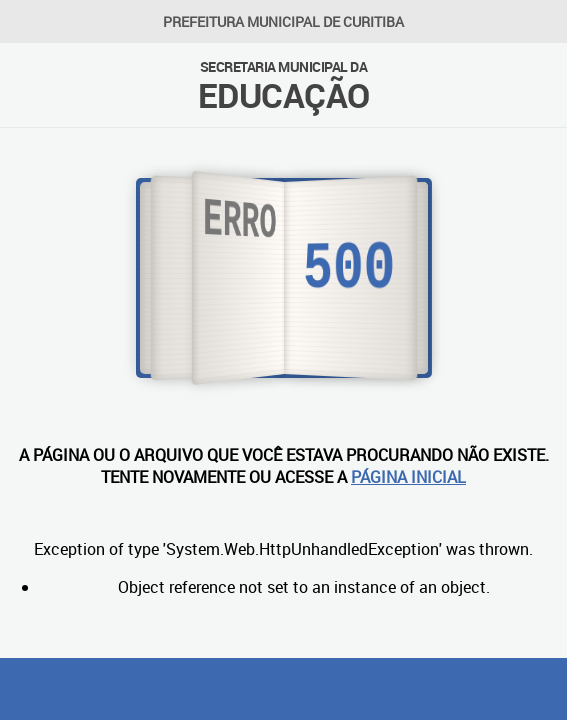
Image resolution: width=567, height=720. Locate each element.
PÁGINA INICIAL (408, 477)
